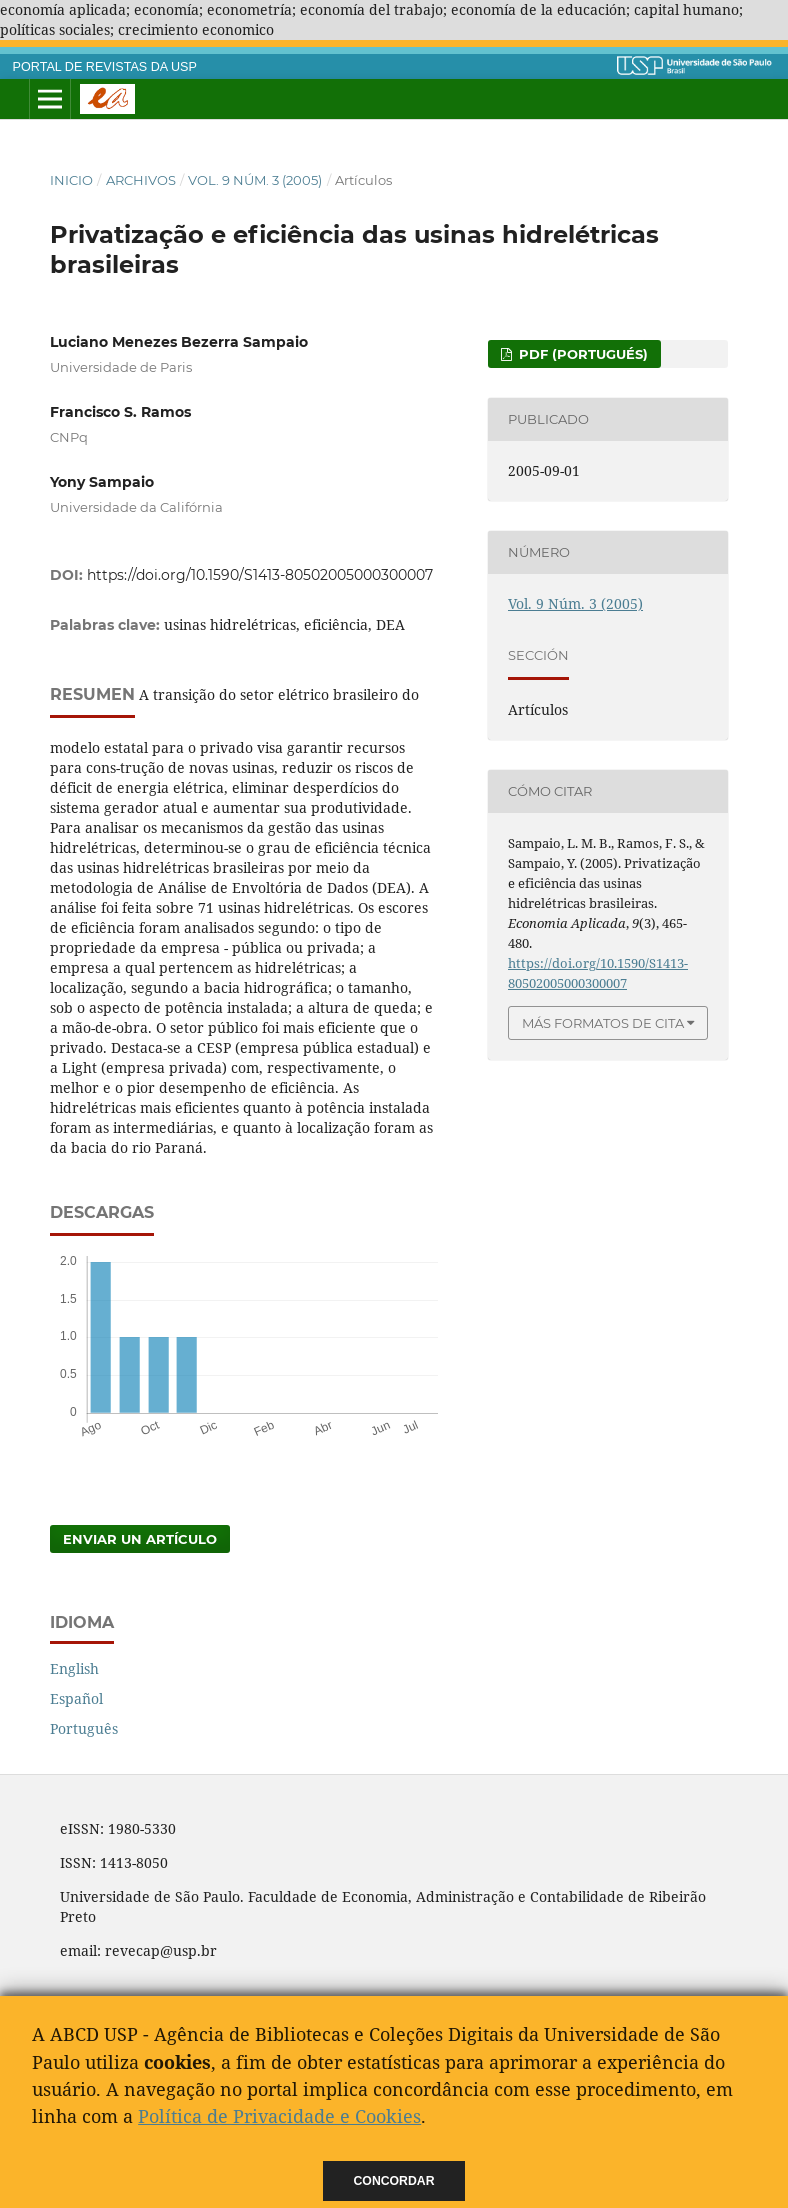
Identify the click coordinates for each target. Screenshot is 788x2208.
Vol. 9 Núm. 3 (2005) (255, 180)
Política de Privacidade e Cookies (279, 2116)
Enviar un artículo (140, 1539)
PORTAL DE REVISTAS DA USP (105, 67)
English (74, 1668)
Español (76, 1698)
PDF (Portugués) (581, 354)
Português (84, 1728)
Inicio (71, 180)
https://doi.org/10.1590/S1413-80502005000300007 (260, 575)
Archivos (141, 180)
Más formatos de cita (603, 1023)
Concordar (394, 2181)
